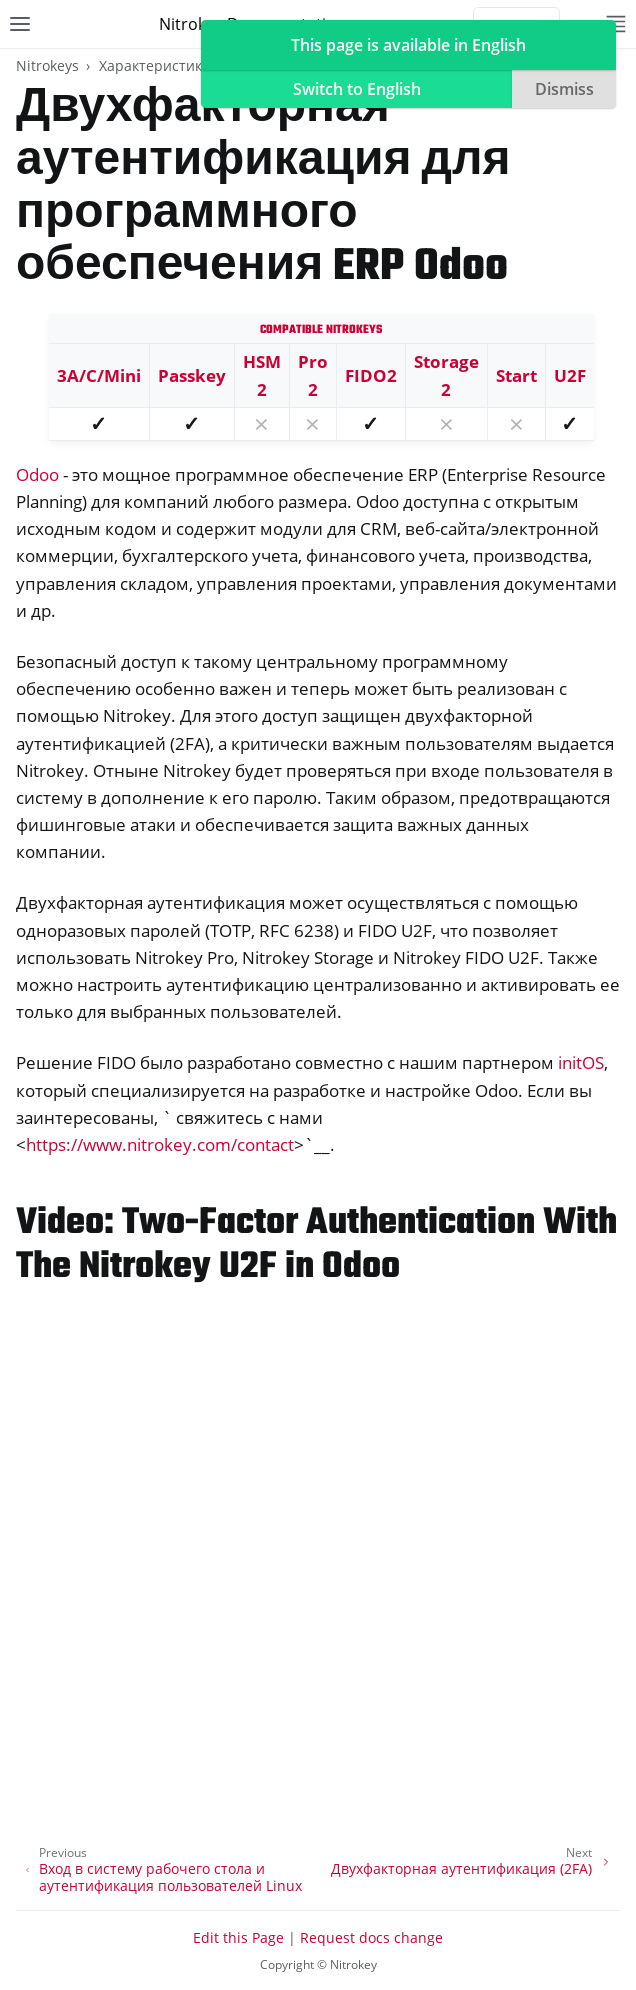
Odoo (37, 474)
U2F (570, 375)
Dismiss (564, 89)
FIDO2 (371, 375)
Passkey (192, 375)
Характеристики (155, 65)
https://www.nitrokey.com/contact (160, 1144)
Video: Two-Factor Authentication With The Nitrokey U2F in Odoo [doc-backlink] (316, 1245)
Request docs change (371, 1937)
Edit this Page (238, 1937)
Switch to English (357, 89)
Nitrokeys (47, 65)
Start (516, 375)
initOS (581, 1062)
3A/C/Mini (99, 375)
